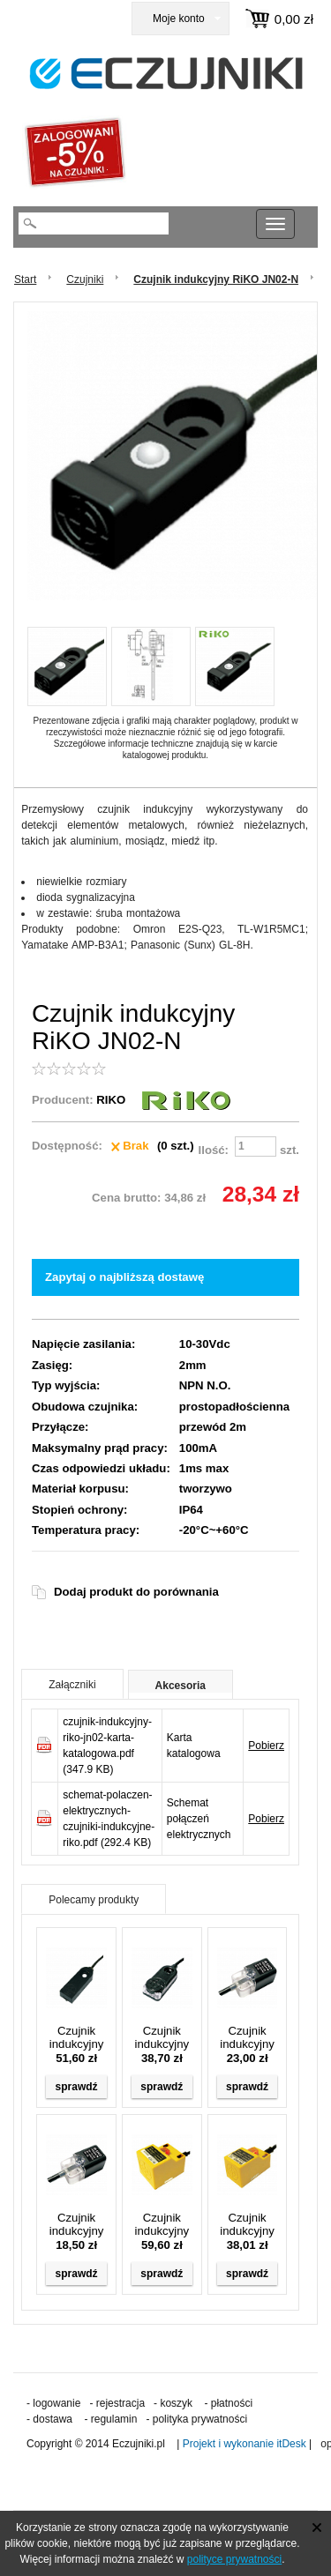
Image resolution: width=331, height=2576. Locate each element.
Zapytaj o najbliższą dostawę (124, 1277)
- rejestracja (117, 2403)
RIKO (110, 1099)
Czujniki (84, 279)
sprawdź (77, 2087)
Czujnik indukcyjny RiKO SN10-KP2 (247, 2224)
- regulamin (110, 2419)
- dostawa (49, 2419)
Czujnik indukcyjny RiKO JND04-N (162, 2037)
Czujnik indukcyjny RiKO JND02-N (76, 2037)
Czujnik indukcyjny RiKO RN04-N (247, 2037)
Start (25, 279)
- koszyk (173, 2403)
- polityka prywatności (196, 2419)
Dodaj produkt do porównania (136, 1591)
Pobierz (266, 1745)
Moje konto (179, 18)
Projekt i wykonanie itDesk (244, 2444)
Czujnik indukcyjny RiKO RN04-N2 (76, 2224)
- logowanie (53, 2403)
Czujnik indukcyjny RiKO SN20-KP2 (161, 2224)
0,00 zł (294, 18)
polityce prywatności (234, 2559)
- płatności (228, 2403)
